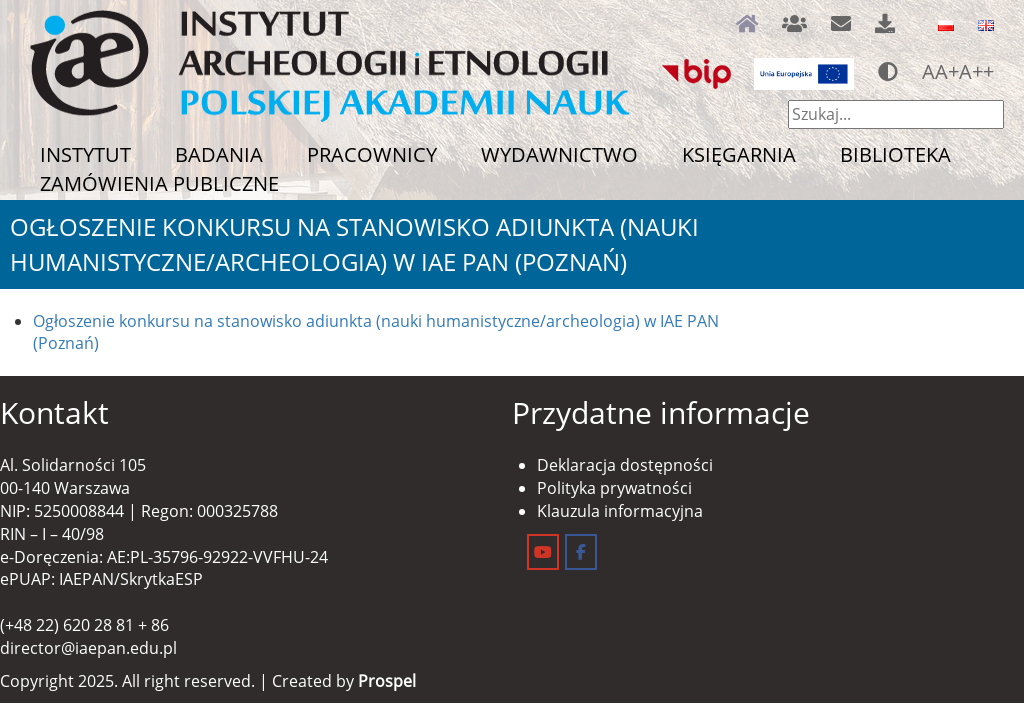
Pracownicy (372, 154)
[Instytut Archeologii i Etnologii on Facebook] (581, 552)
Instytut (85, 154)
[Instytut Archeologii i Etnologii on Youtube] (543, 552)
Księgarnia (739, 154)
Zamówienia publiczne (159, 183)
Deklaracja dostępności (625, 465)
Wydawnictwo (559, 154)
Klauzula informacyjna (620, 511)
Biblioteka (895, 154)
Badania (219, 154)
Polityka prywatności (614, 488)
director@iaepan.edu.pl (88, 648)
